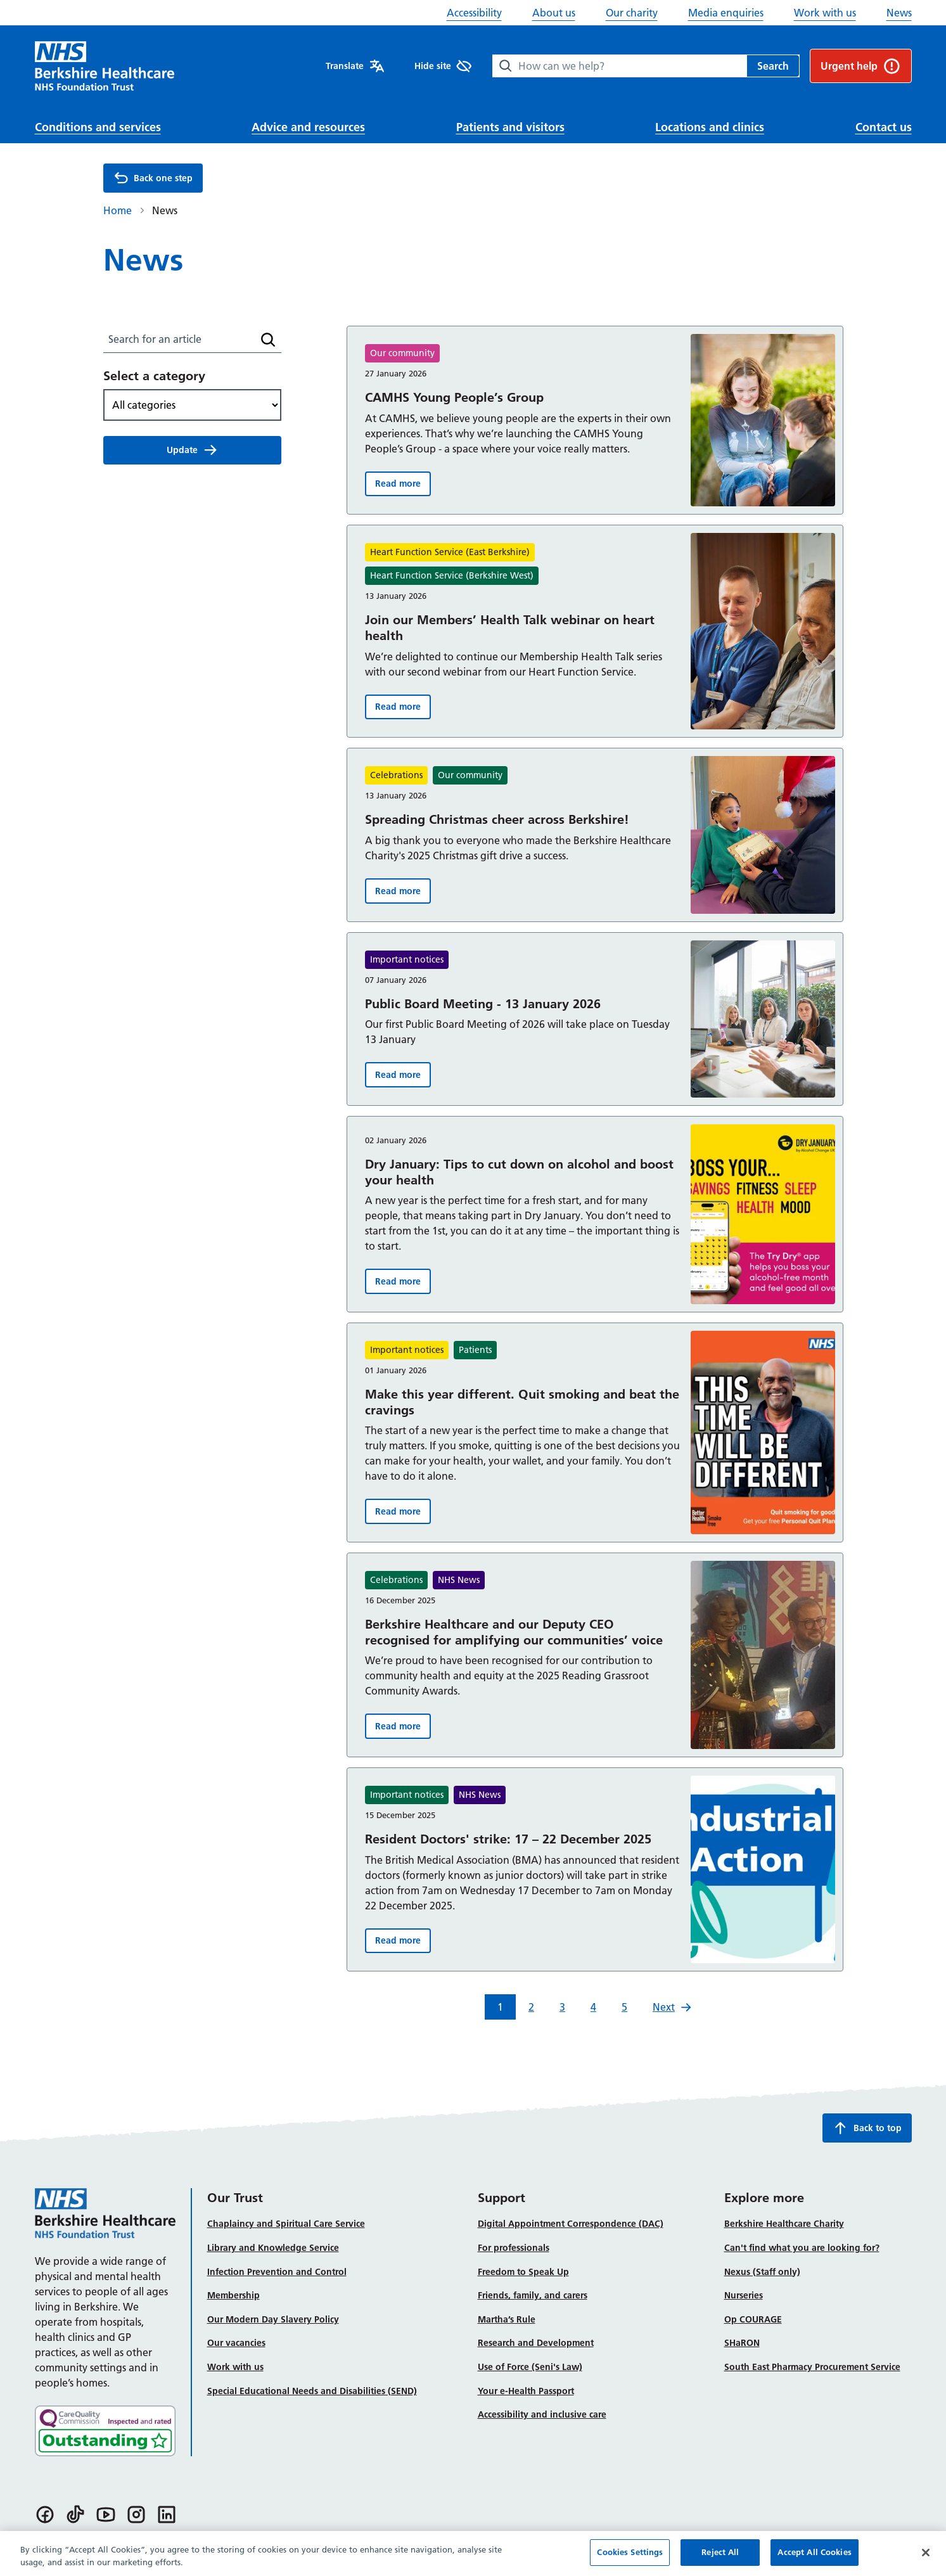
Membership (233, 2295)
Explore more (764, 2197)
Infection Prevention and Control (277, 2272)
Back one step (153, 178)
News (899, 12)
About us (553, 12)
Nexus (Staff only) (762, 2272)
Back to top (867, 2128)
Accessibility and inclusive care (542, 2414)
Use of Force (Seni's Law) (530, 2367)
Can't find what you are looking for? (801, 2247)
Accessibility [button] (474, 12)
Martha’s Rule (506, 2319)
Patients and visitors (510, 127)
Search (773, 66)
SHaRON (742, 2343)
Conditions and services (98, 127)
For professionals (513, 2247)
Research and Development (536, 2343)
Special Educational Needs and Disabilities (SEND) (312, 2391)
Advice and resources (308, 127)
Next (672, 2007)
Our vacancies (236, 2343)
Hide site (442, 66)
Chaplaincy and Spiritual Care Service (286, 2223)
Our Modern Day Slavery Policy (273, 2319)
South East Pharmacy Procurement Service (812, 2367)
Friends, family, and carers (532, 2295)
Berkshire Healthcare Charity (784, 2223)
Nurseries (743, 2295)
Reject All (720, 2559)
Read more (403, 486)
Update (192, 450)
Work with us (825, 12)
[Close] (926, 2559)
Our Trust (235, 2197)
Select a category (154, 375)
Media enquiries (726, 12)
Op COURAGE (753, 2319)
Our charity (632, 12)
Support (501, 2197)
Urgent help (861, 66)
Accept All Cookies (814, 2559)
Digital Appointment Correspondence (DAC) (570, 2223)
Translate (355, 66)
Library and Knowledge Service (273, 2247)
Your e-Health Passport (526, 2391)
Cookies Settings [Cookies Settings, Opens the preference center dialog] (630, 2559)
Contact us (883, 127)
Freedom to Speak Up (523, 2272)
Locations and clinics (709, 127)
